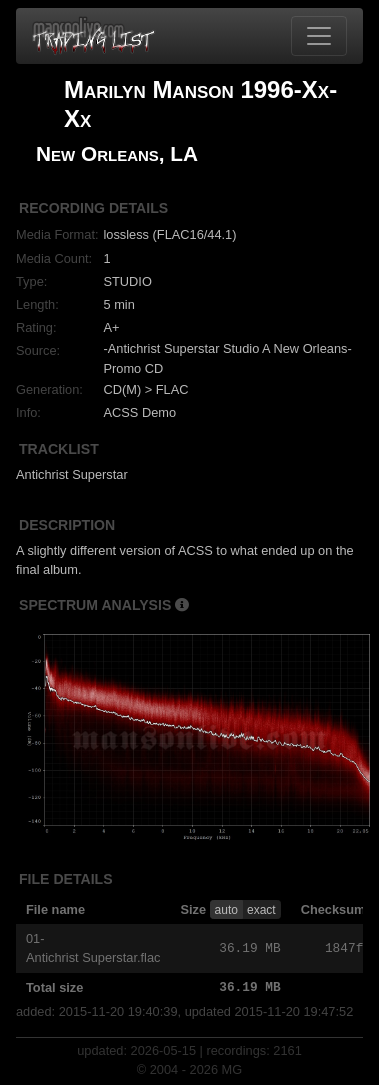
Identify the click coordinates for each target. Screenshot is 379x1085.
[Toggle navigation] (319, 36)
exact (261, 910)
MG (232, 1069)
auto (226, 910)
